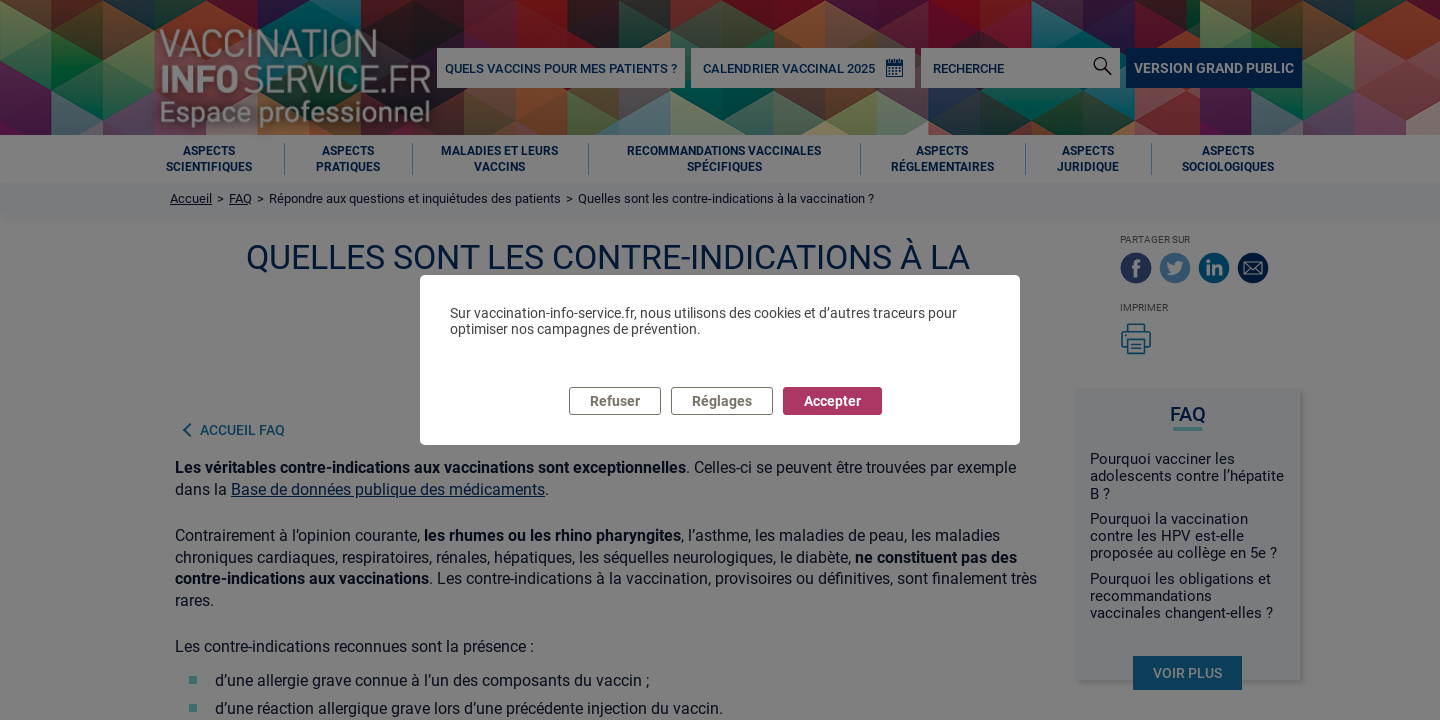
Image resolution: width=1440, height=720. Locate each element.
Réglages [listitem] (722, 401)
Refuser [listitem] (615, 401)
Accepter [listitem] (832, 401)
